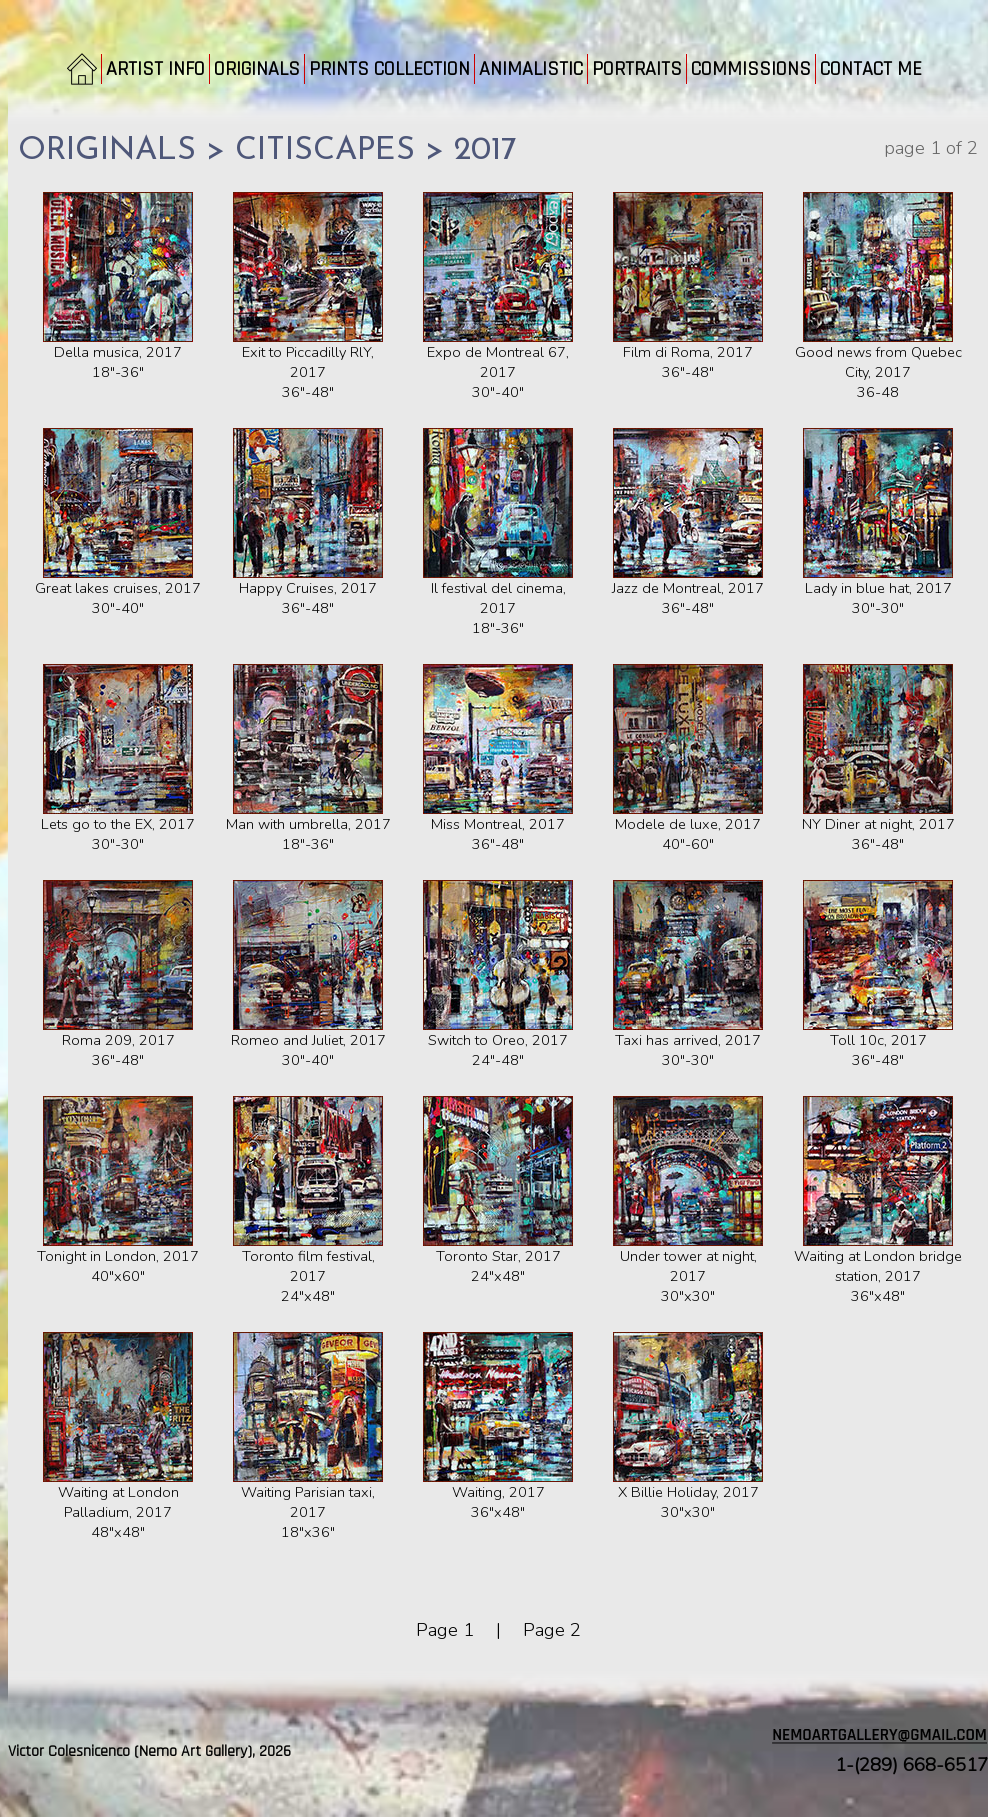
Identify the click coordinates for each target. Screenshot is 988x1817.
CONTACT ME (871, 69)
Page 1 (445, 1630)
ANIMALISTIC (531, 69)
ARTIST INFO (155, 69)
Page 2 (552, 1630)
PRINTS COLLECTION (389, 69)
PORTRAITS (637, 69)
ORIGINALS (257, 69)
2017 (485, 151)
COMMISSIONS (751, 69)
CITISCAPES (325, 151)
